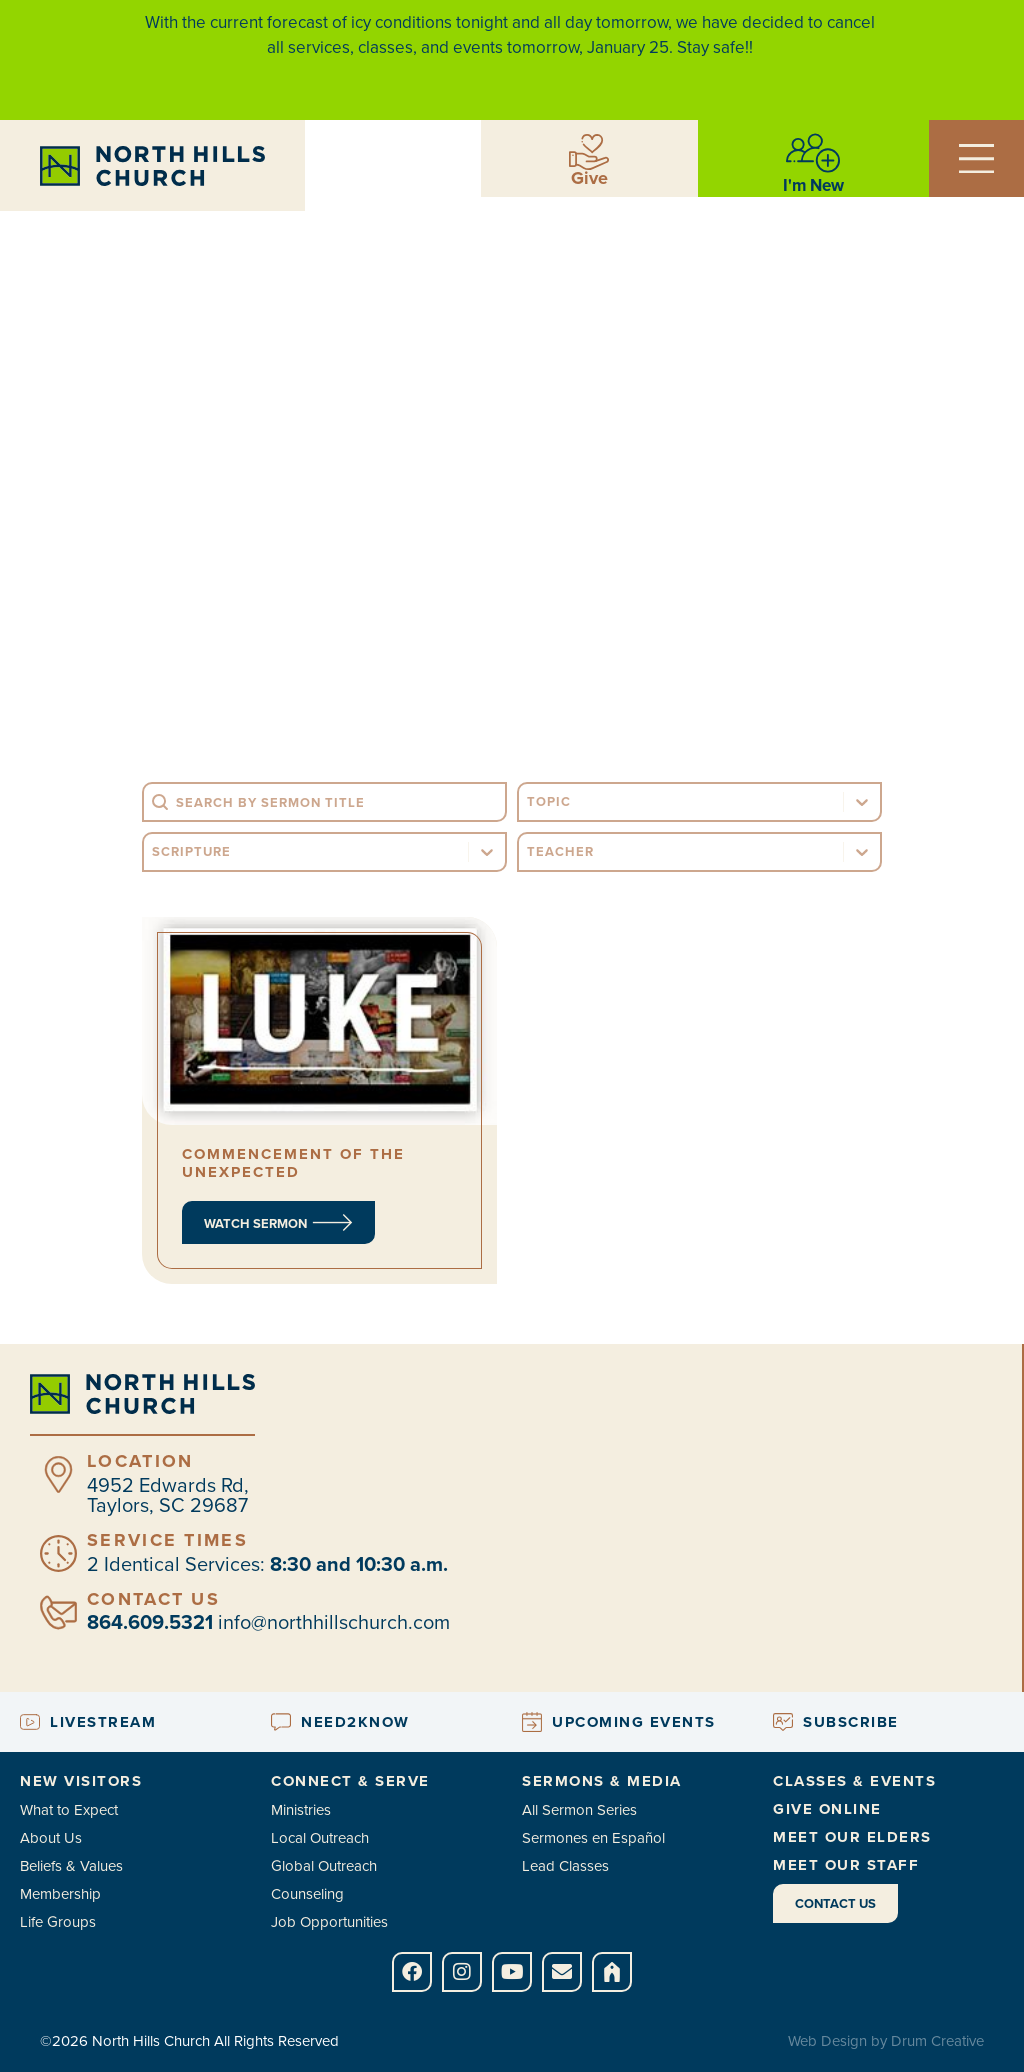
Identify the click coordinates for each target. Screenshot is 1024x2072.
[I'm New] (813, 153)
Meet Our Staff (846, 1865)
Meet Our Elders (852, 1837)
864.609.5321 (150, 1622)
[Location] (58, 1474)
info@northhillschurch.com (334, 1622)
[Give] (589, 152)
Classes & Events (854, 1781)
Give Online (827, 1809)
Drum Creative (937, 2041)
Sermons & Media (602, 1781)
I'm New (813, 185)
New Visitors (81, 1781)
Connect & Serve (350, 1781)
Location (140, 1461)
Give (589, 178)
